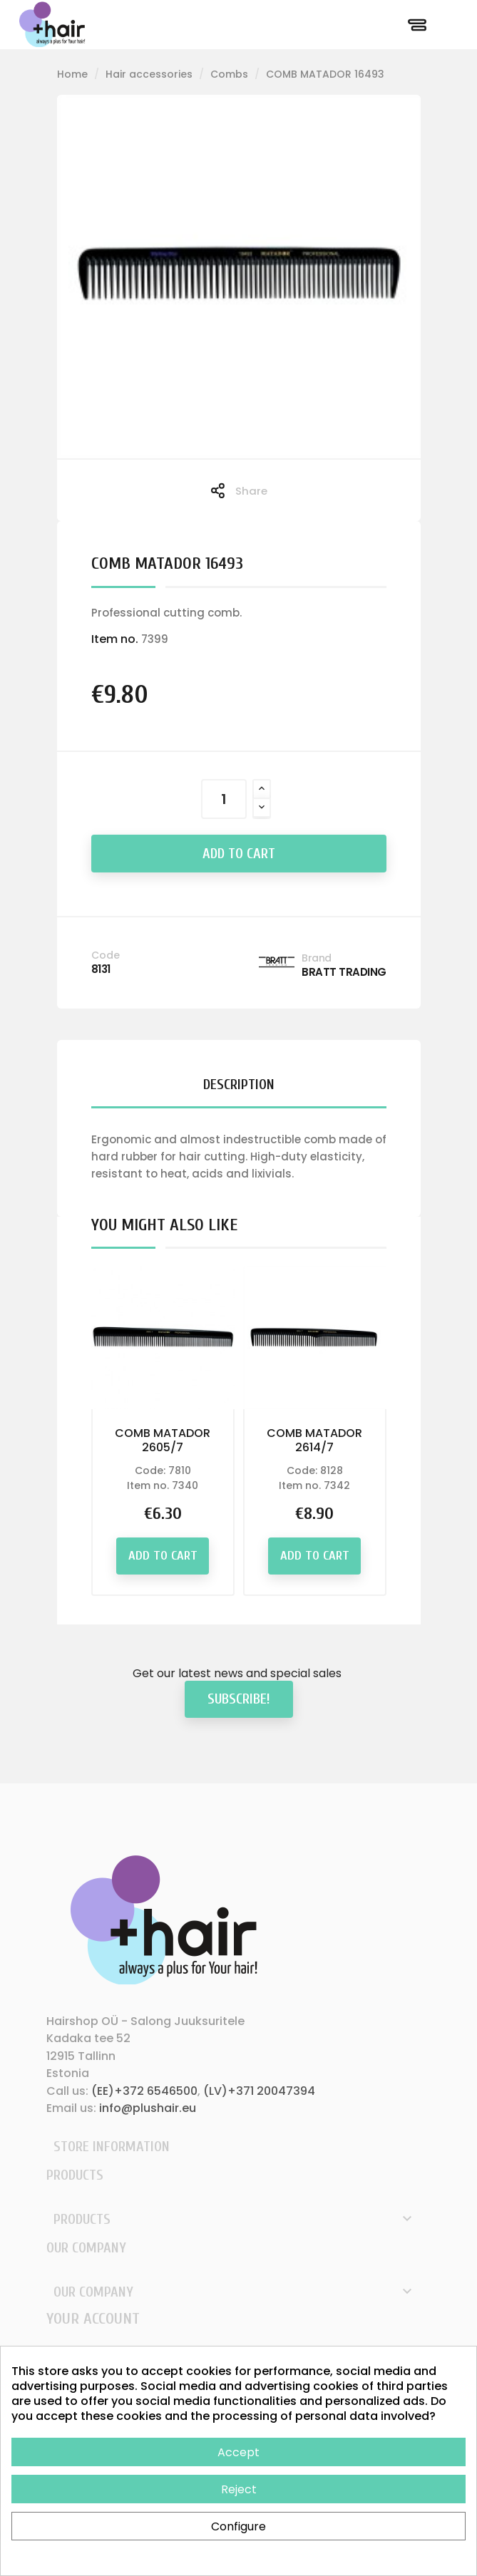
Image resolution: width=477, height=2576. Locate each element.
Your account (93, 2318)
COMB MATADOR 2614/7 (314, 1440)
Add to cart (238, 853)
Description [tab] (239, 1084)
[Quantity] (224, 799)
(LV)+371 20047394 (259, 2091)
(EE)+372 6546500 (144, 2091)
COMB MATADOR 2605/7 (162, 1440)
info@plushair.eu (147, 2108)
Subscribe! (238, 1699)
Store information (111, 2146)
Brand (317, 958)
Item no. (114, 639)
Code (105, 955)
